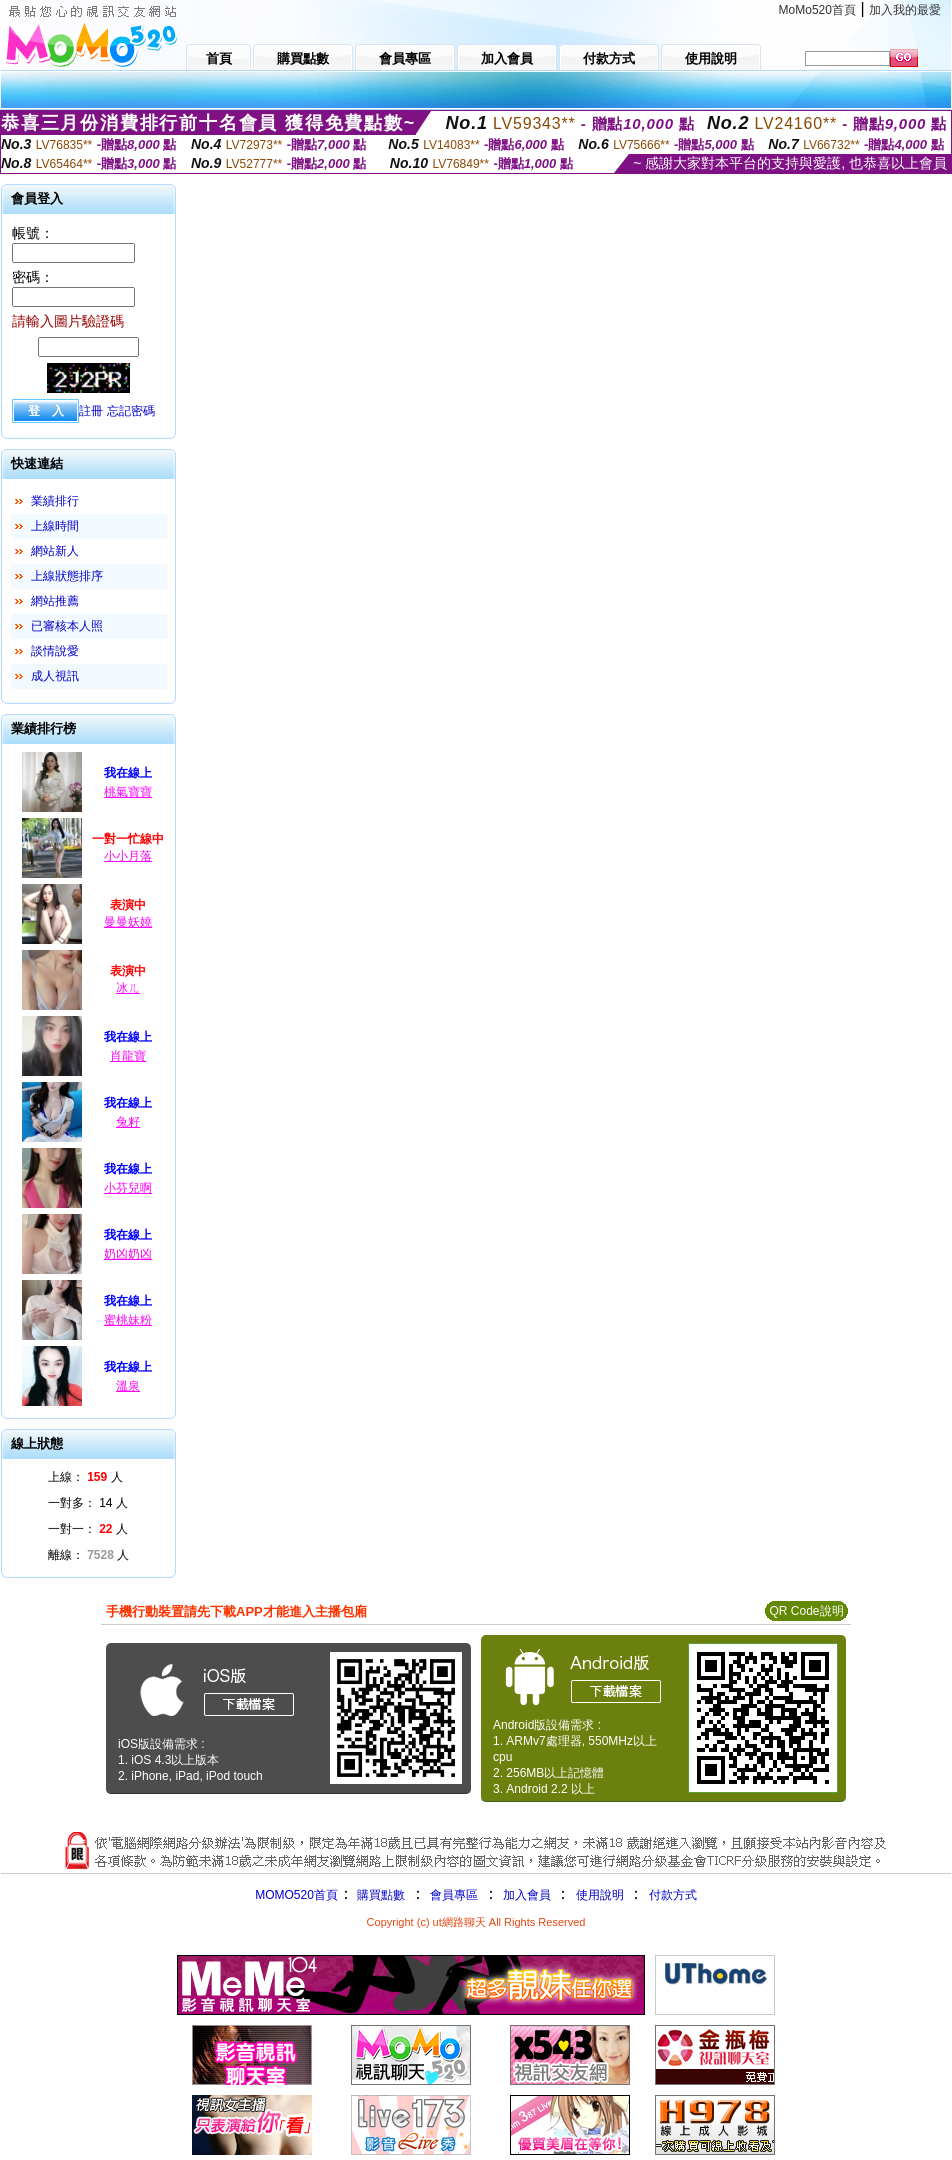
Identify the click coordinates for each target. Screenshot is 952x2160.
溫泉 (128, 1386)
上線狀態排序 (67, 576)
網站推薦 (55, 601)
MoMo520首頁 (817, 10)
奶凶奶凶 (128, 1254)
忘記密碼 (131, 411)
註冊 (91, 411)
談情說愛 (55, 651)
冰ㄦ (128, 988)
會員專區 (454, 1895)
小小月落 (128, 856)
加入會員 (527, 1895)
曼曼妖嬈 (128, 922)
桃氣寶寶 (128, 792)
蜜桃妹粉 (128, 1320)
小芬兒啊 (128, 1188)
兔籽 (128, 1122)
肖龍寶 (128, 1056)
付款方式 (673, 1895)
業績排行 (55, 501)
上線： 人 (85, 1477)
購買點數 (379, 1895)
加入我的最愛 (905, 10)
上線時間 (55, 526)
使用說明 (600, 1895)
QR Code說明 (806, 1611)
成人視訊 (55, 676)
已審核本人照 (67, 626)
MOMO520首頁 (296, 1895)
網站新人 (55, 551)
